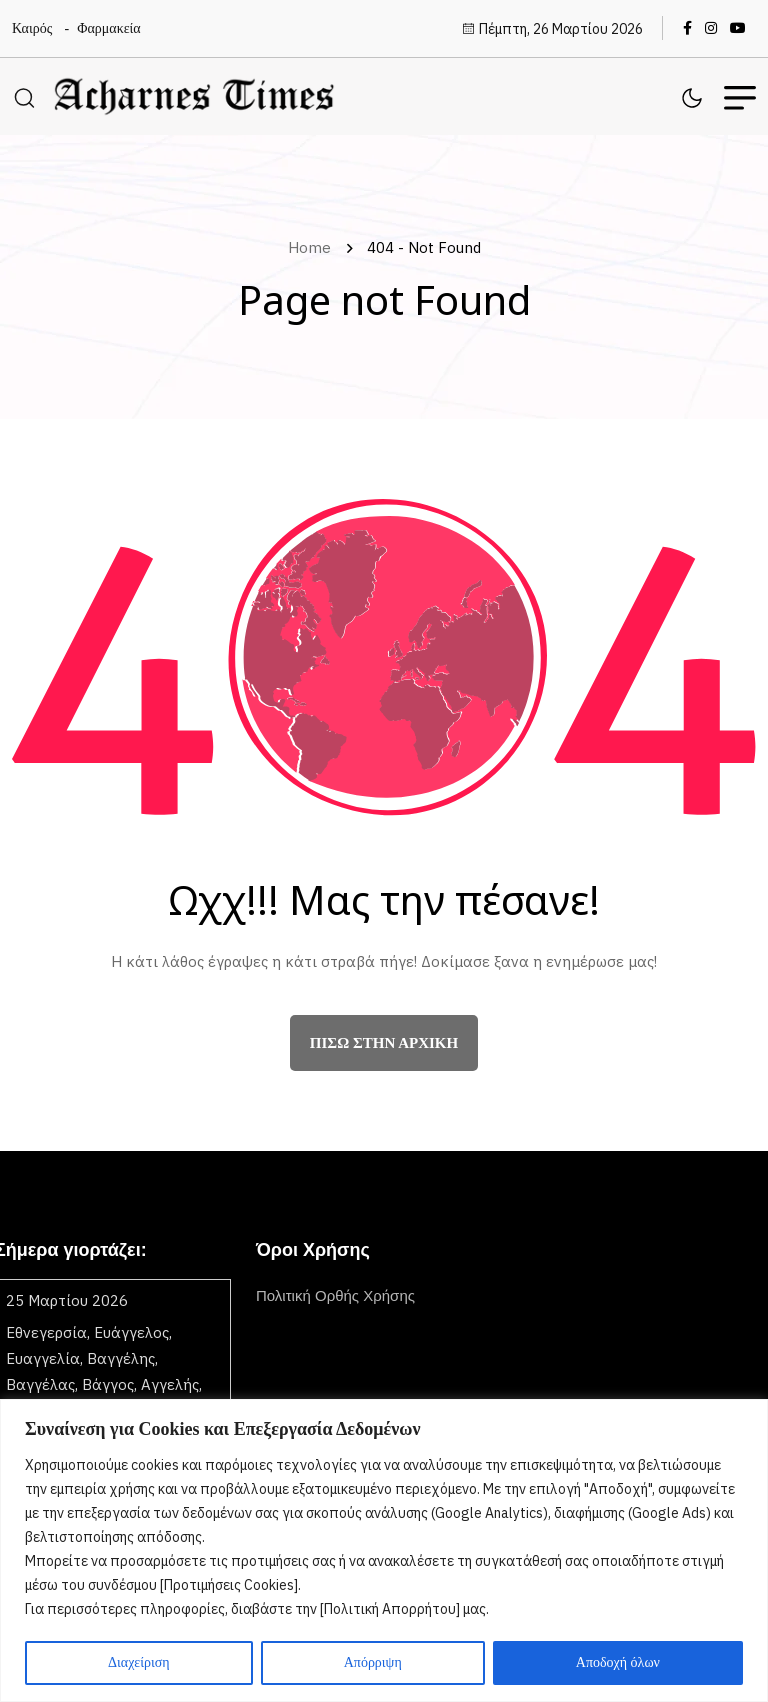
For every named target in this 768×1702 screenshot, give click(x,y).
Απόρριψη (373, 1662)
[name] (692, 28)
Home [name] (313, 247)
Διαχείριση (139, 1662)
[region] (384, 1550)
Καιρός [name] (32, 28)
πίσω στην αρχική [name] (384, 1043)
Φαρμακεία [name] (108, 28)
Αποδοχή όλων (618, 1662)
